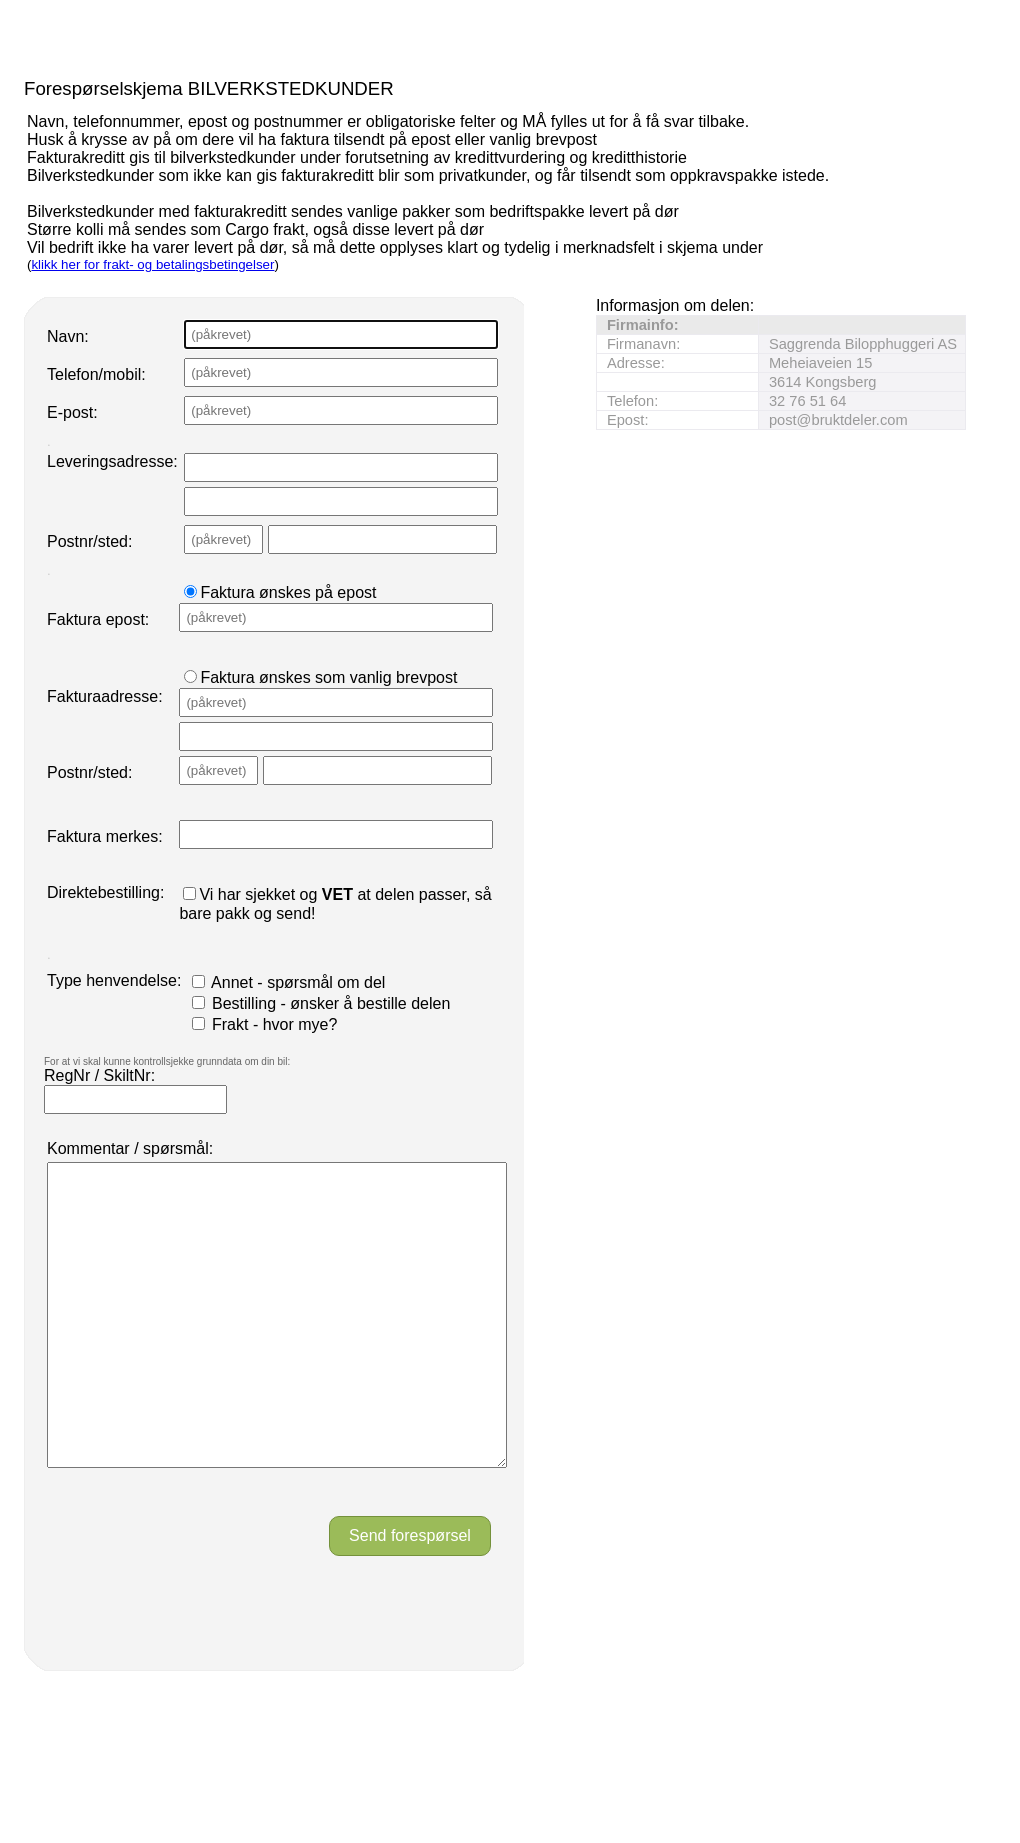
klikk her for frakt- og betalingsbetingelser (152, 264)
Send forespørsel (410, 1595)
